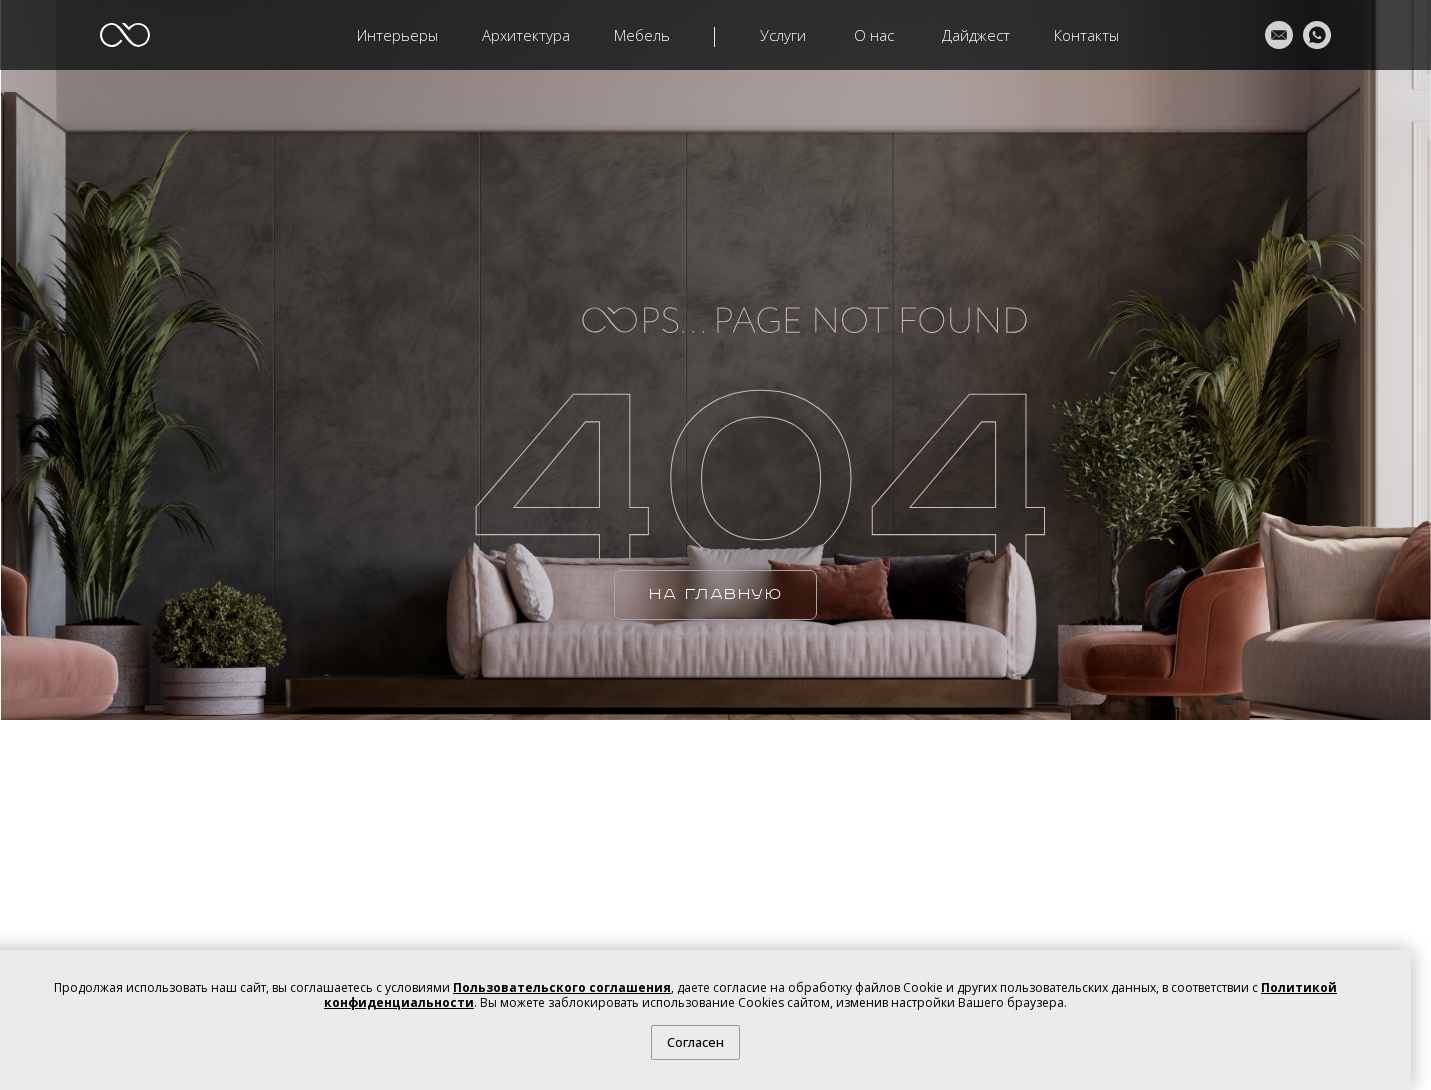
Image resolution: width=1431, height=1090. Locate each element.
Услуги (783, 35)
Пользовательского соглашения (562, 987)
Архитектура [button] (526, 35)
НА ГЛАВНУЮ (715, 594)
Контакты (1086, 35)
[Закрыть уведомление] (1396, 965)
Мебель (642, 35)
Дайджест (976, 35)
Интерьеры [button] (397, 35)
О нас (874, 35)
